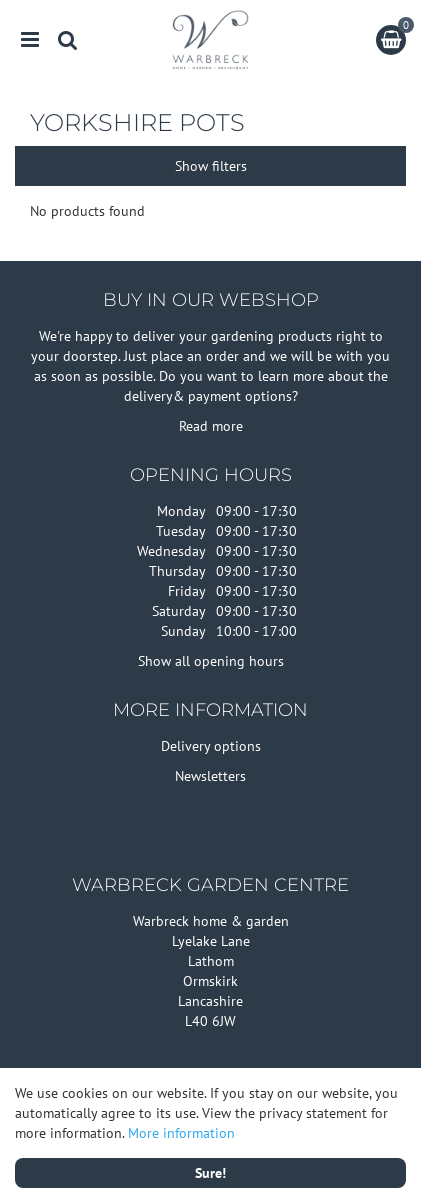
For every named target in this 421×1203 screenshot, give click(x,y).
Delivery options (211, 746)
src (68, 40)
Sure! (210, 1173)
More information (181, 1133)
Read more (211, 426)
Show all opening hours (211, 661)
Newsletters (210, 776)
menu (30, 40)
